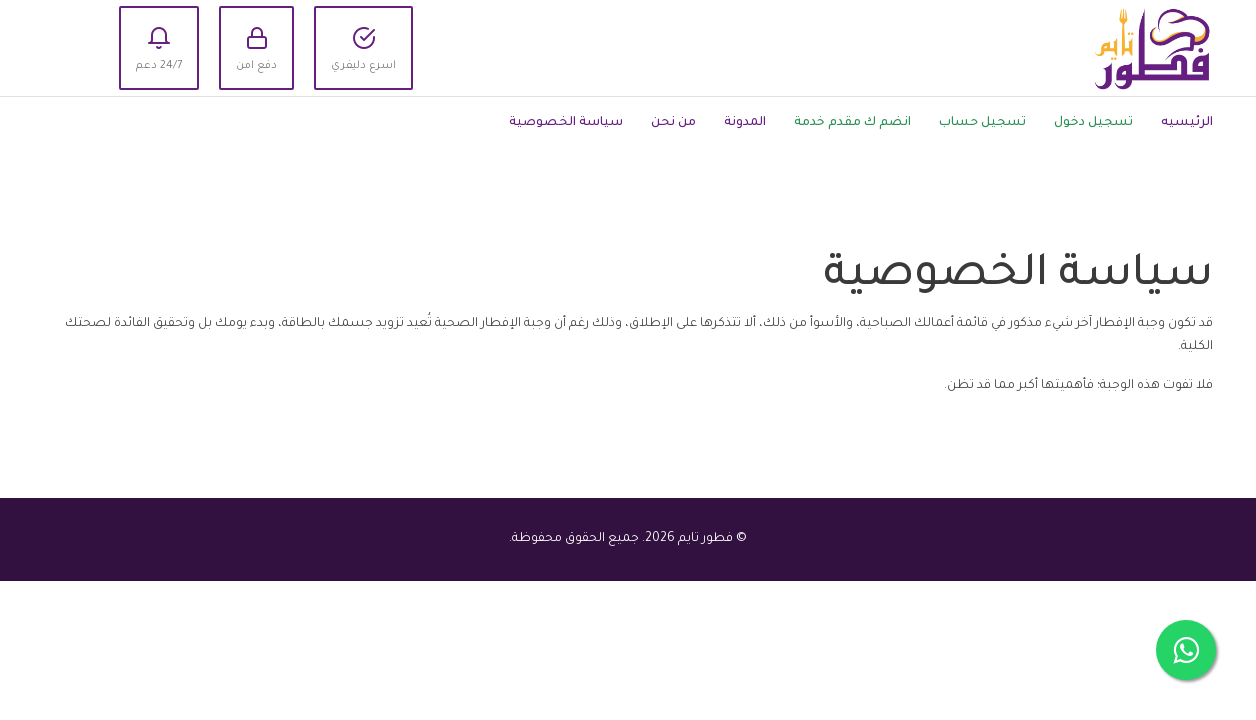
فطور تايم (705, 539)
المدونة (745, 123)
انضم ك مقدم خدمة (852, 123)
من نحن (673, 123)
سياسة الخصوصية (566, 123)
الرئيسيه (1187, 123)
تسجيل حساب (982, 123)
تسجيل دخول (1093, 123)
